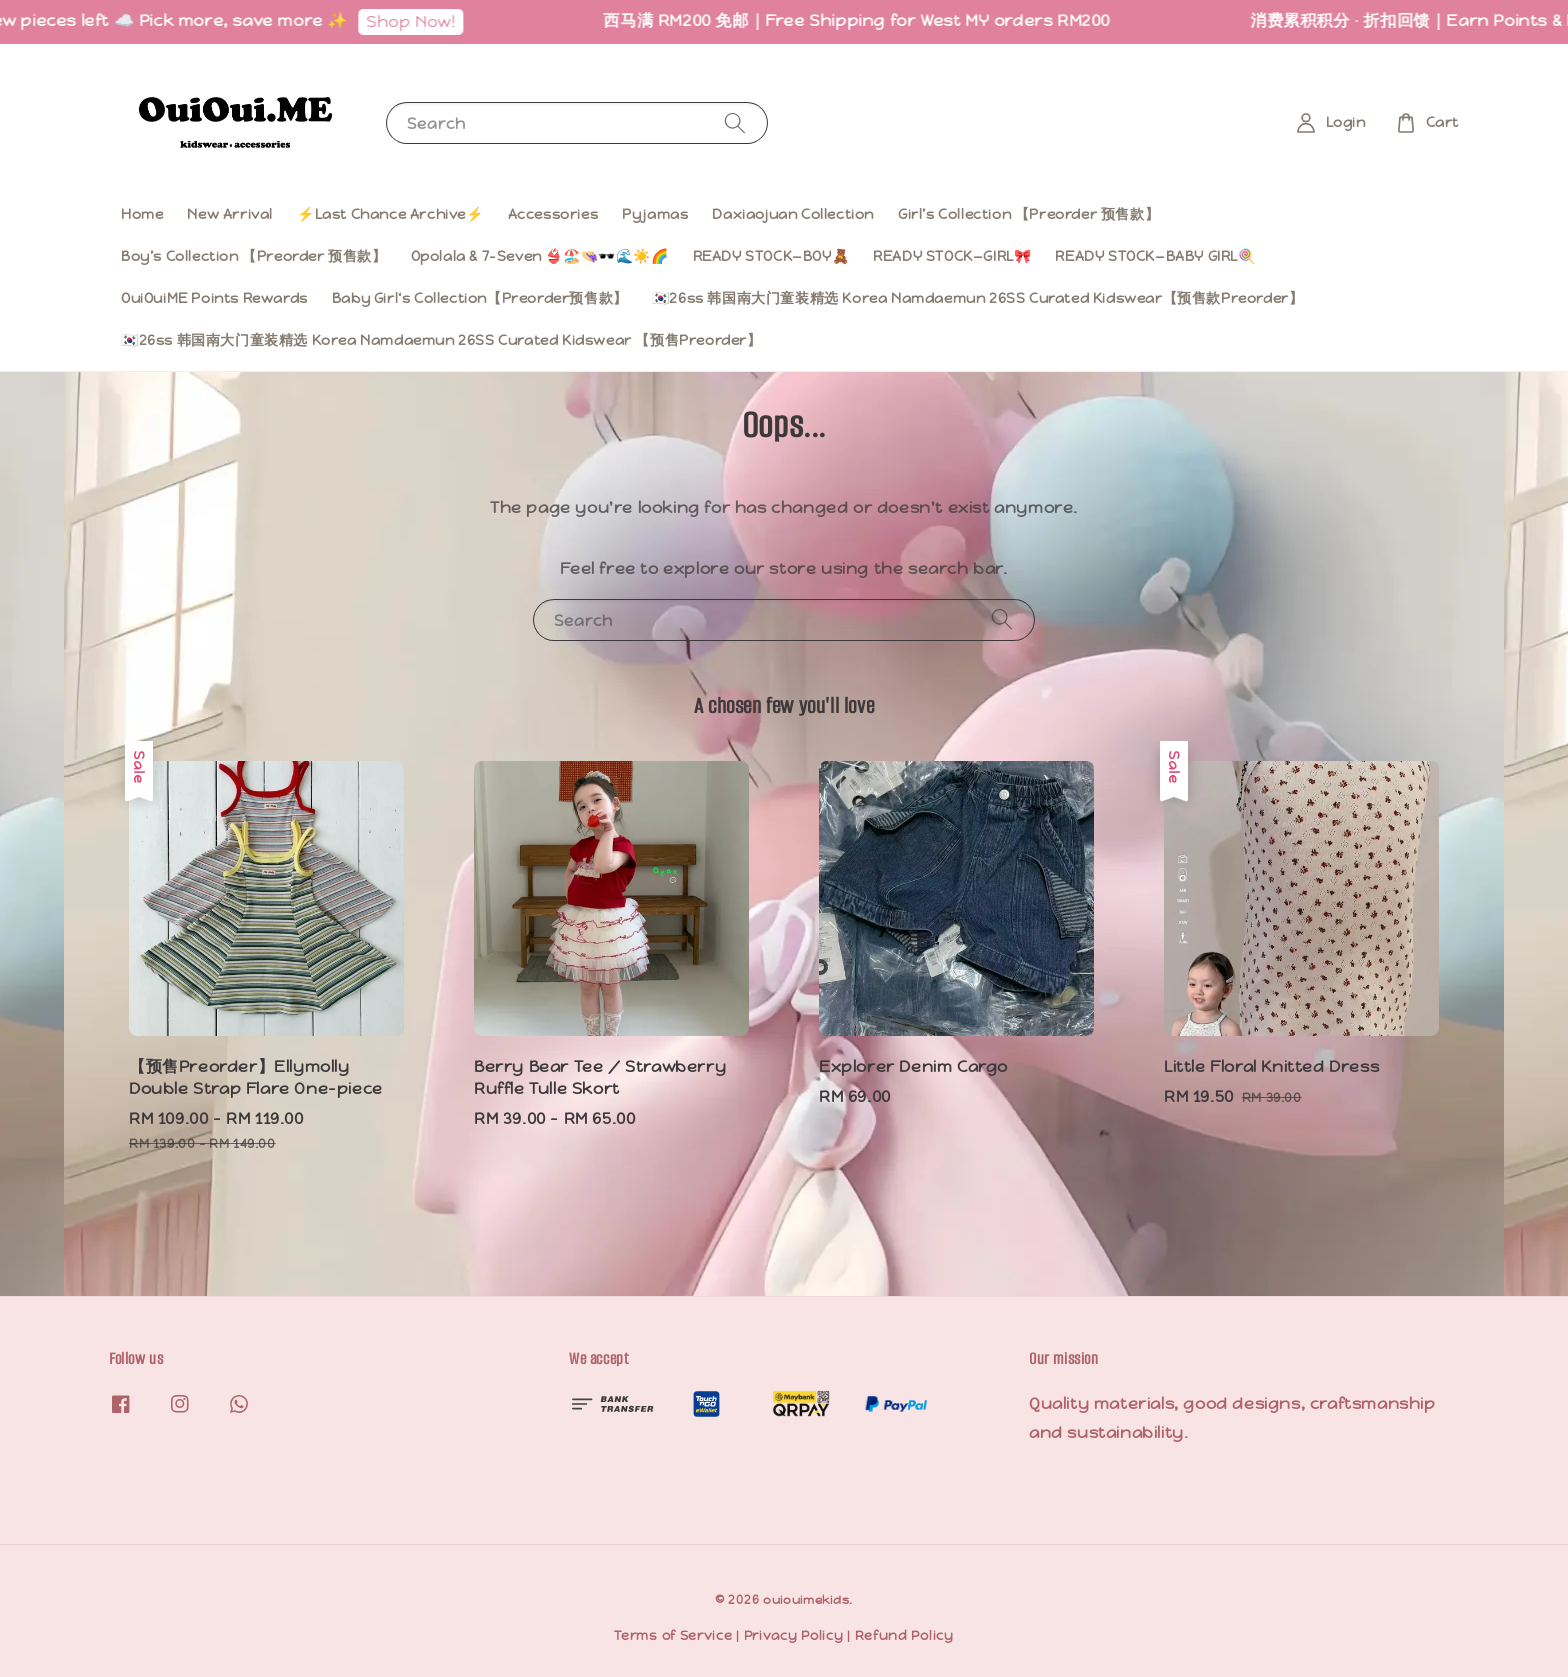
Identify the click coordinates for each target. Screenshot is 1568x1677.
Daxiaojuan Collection (793, 214)
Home (142, 214)
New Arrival (230, 214)
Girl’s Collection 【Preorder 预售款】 (1028, 214)
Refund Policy (904, 1635)
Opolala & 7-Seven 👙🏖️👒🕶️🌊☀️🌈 (540, 256)
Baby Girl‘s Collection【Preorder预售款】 (480, 298)
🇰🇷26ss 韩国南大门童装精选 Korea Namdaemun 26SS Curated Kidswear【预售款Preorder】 (978, 298)
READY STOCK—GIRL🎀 (952, 256)
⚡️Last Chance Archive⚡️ (390, 214)
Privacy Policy (794, 1635)
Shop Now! (422, 21)
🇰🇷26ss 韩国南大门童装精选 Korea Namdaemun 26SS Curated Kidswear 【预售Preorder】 (441, 340)
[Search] (735, 122)
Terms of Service (673, 1635)
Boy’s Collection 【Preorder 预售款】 (254, 256)
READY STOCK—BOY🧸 (771, 256)
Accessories (553, 214)
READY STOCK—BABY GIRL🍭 (1155, 256)
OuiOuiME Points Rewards (214, 298)
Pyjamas (655, 214)
